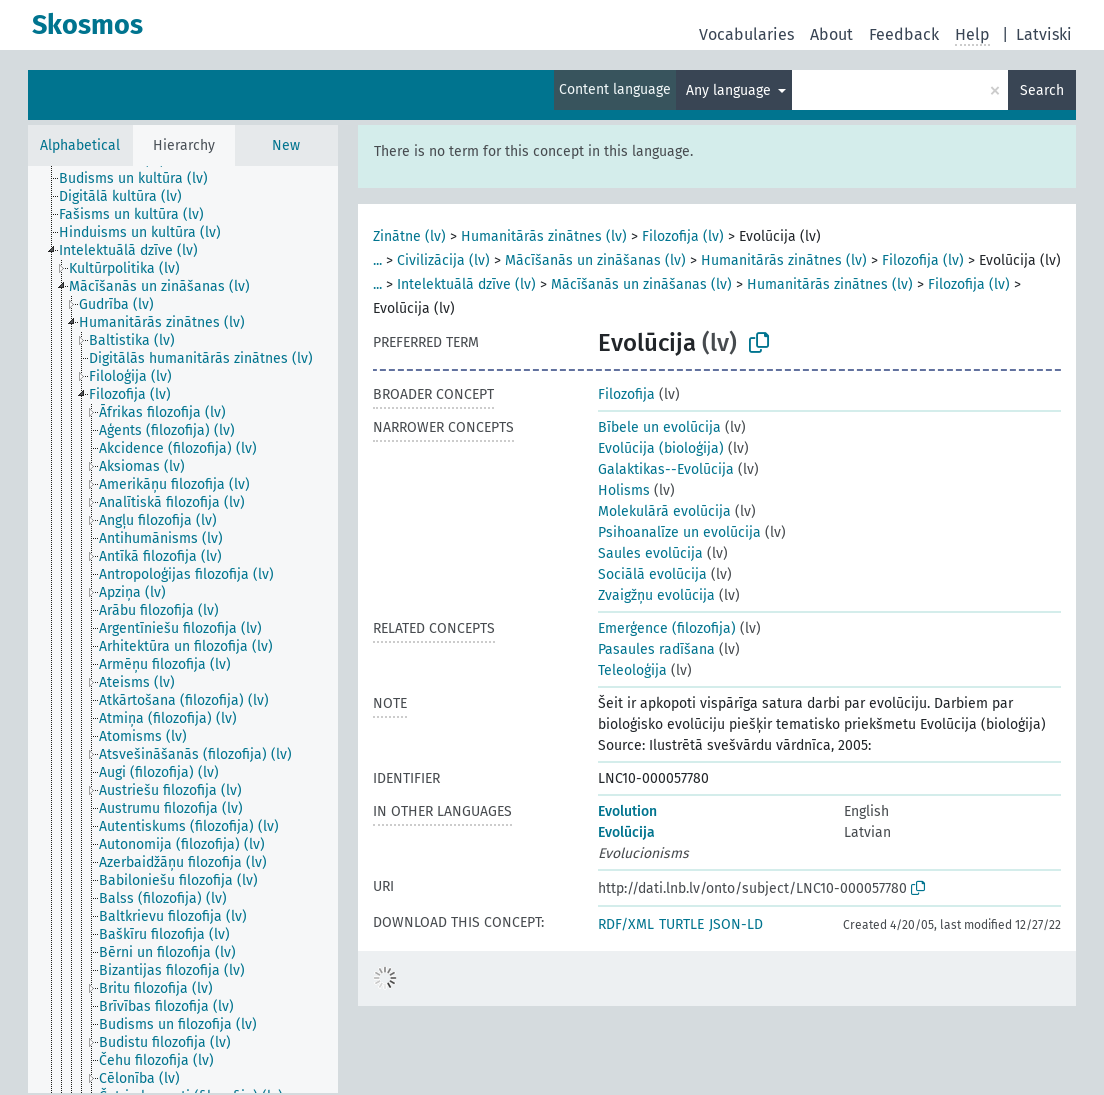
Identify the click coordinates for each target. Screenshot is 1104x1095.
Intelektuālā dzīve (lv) (466, 284)
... (377, 260)
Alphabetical (80, 145)
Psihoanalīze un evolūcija (679, 532)
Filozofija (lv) (683, 236)
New (286, 145)
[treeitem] (142, 179)
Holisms (624, 490)
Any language (730, 90)
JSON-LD (736, 924)
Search (1042, 90)
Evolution (627, 811)
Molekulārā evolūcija (664, 511)
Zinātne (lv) (409, 236)
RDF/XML (626, 924)
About (831, 34)
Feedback (904, 34)
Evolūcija (626, 832)
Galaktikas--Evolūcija (666, 469)
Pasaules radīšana (656, 649)
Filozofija (626, 394)
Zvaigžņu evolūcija (656, 595)
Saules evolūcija (650, 553)
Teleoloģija (632, 670)
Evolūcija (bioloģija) (661, 448)
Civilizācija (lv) (443, 260)
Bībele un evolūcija (659, 427)
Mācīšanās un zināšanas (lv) (595, 260)
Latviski (1044, 34)
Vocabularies (746, 34)
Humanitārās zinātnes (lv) (544, 236)
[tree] (183, 629)
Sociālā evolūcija (652, 574)
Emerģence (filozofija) (667, 628)
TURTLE (681, 924)
